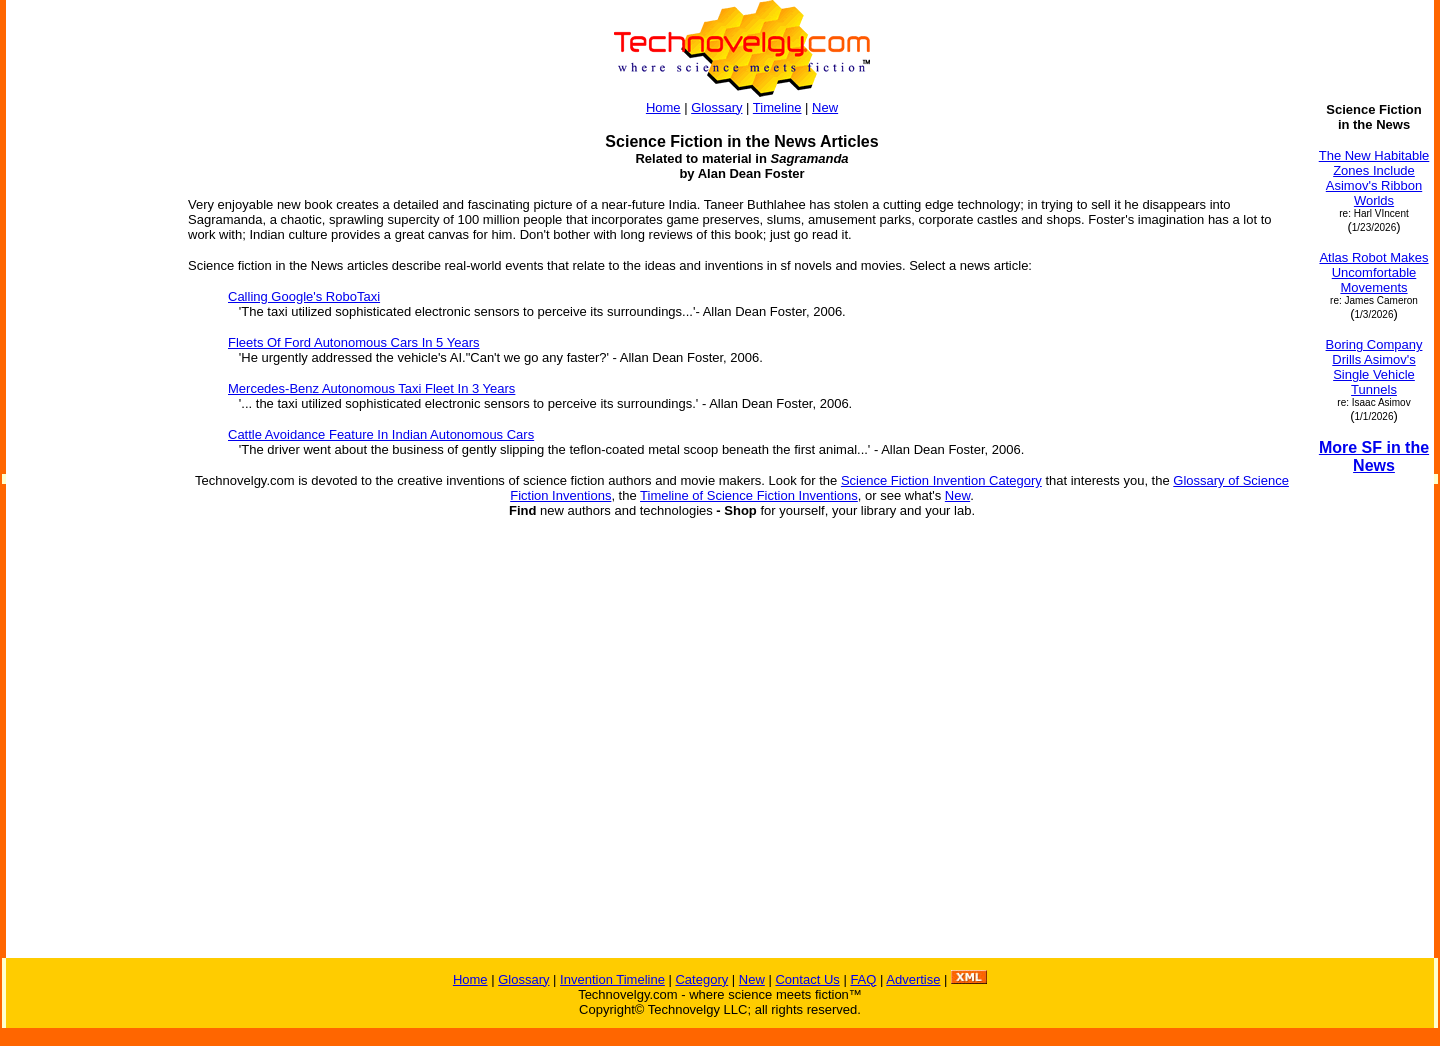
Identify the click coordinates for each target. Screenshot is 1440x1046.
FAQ (863, 979)
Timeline (777, 107)
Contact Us (807, 979)
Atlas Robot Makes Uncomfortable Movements (1373, 272)
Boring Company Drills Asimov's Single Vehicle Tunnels (1374, 367)
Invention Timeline (612, 979)
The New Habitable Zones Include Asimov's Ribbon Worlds (1374, 178)
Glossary (716, 107)
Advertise (913, 979)
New (825, 107)
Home (663, 107)
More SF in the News (1374, 456)
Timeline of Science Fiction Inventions (749, 495)
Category (701, 979)
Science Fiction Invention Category (941, 480)
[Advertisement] (88, 658)
